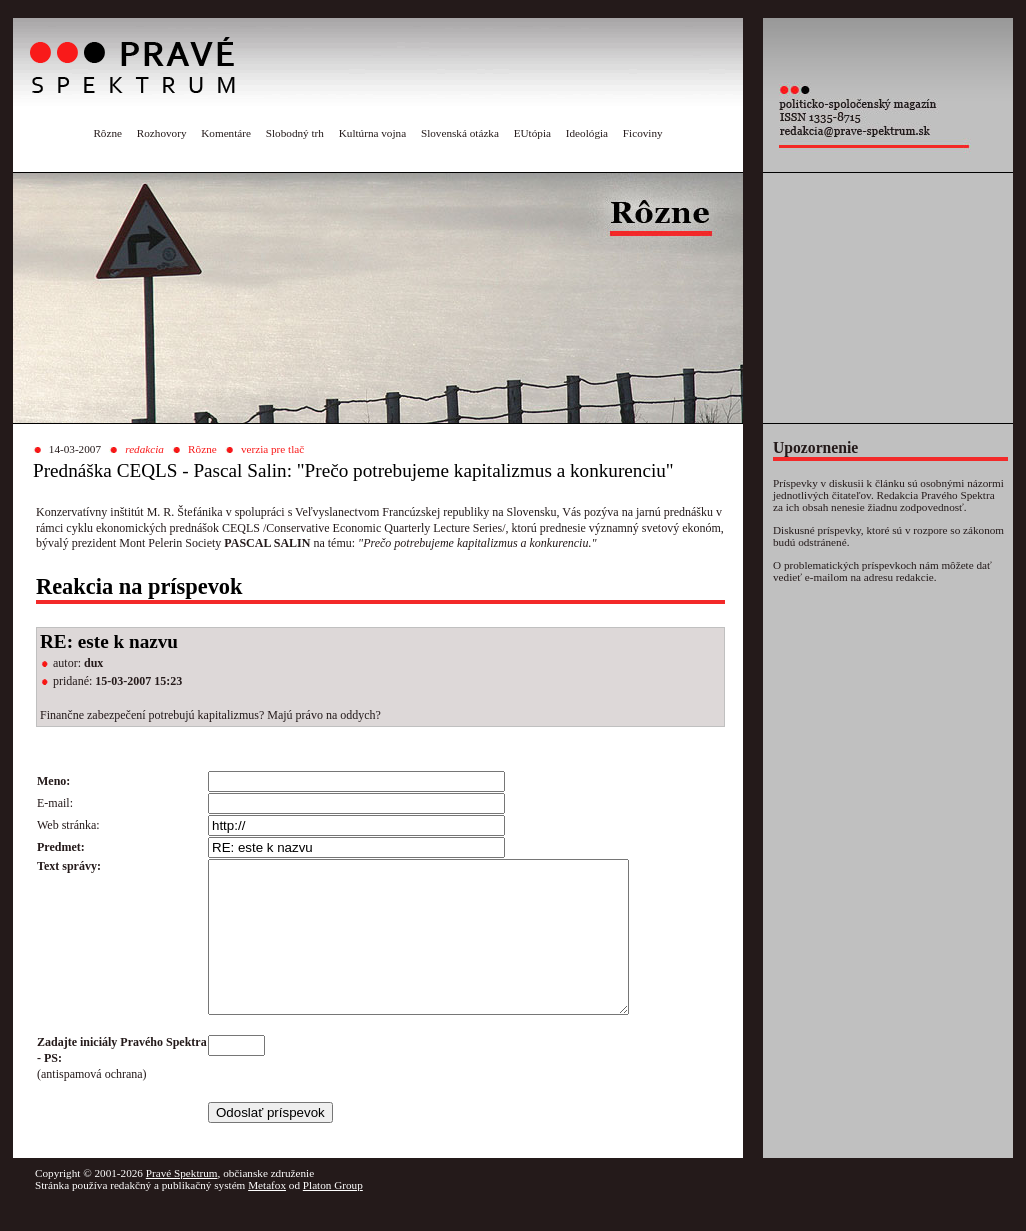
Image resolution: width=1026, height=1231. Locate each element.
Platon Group (333, 1215)
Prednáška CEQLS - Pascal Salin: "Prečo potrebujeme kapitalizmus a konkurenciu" (353, 470)
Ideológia (587, 133)
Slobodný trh (295, 133)
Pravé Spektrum (182, 1203)
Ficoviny (643, 133)
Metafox (267, 1215)
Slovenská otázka (460, 133)
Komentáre (226, 133)
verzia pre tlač (272, 449)
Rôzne (107, 133)
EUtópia (532, 133)
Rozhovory (162, 133)
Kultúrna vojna (372, 133)
